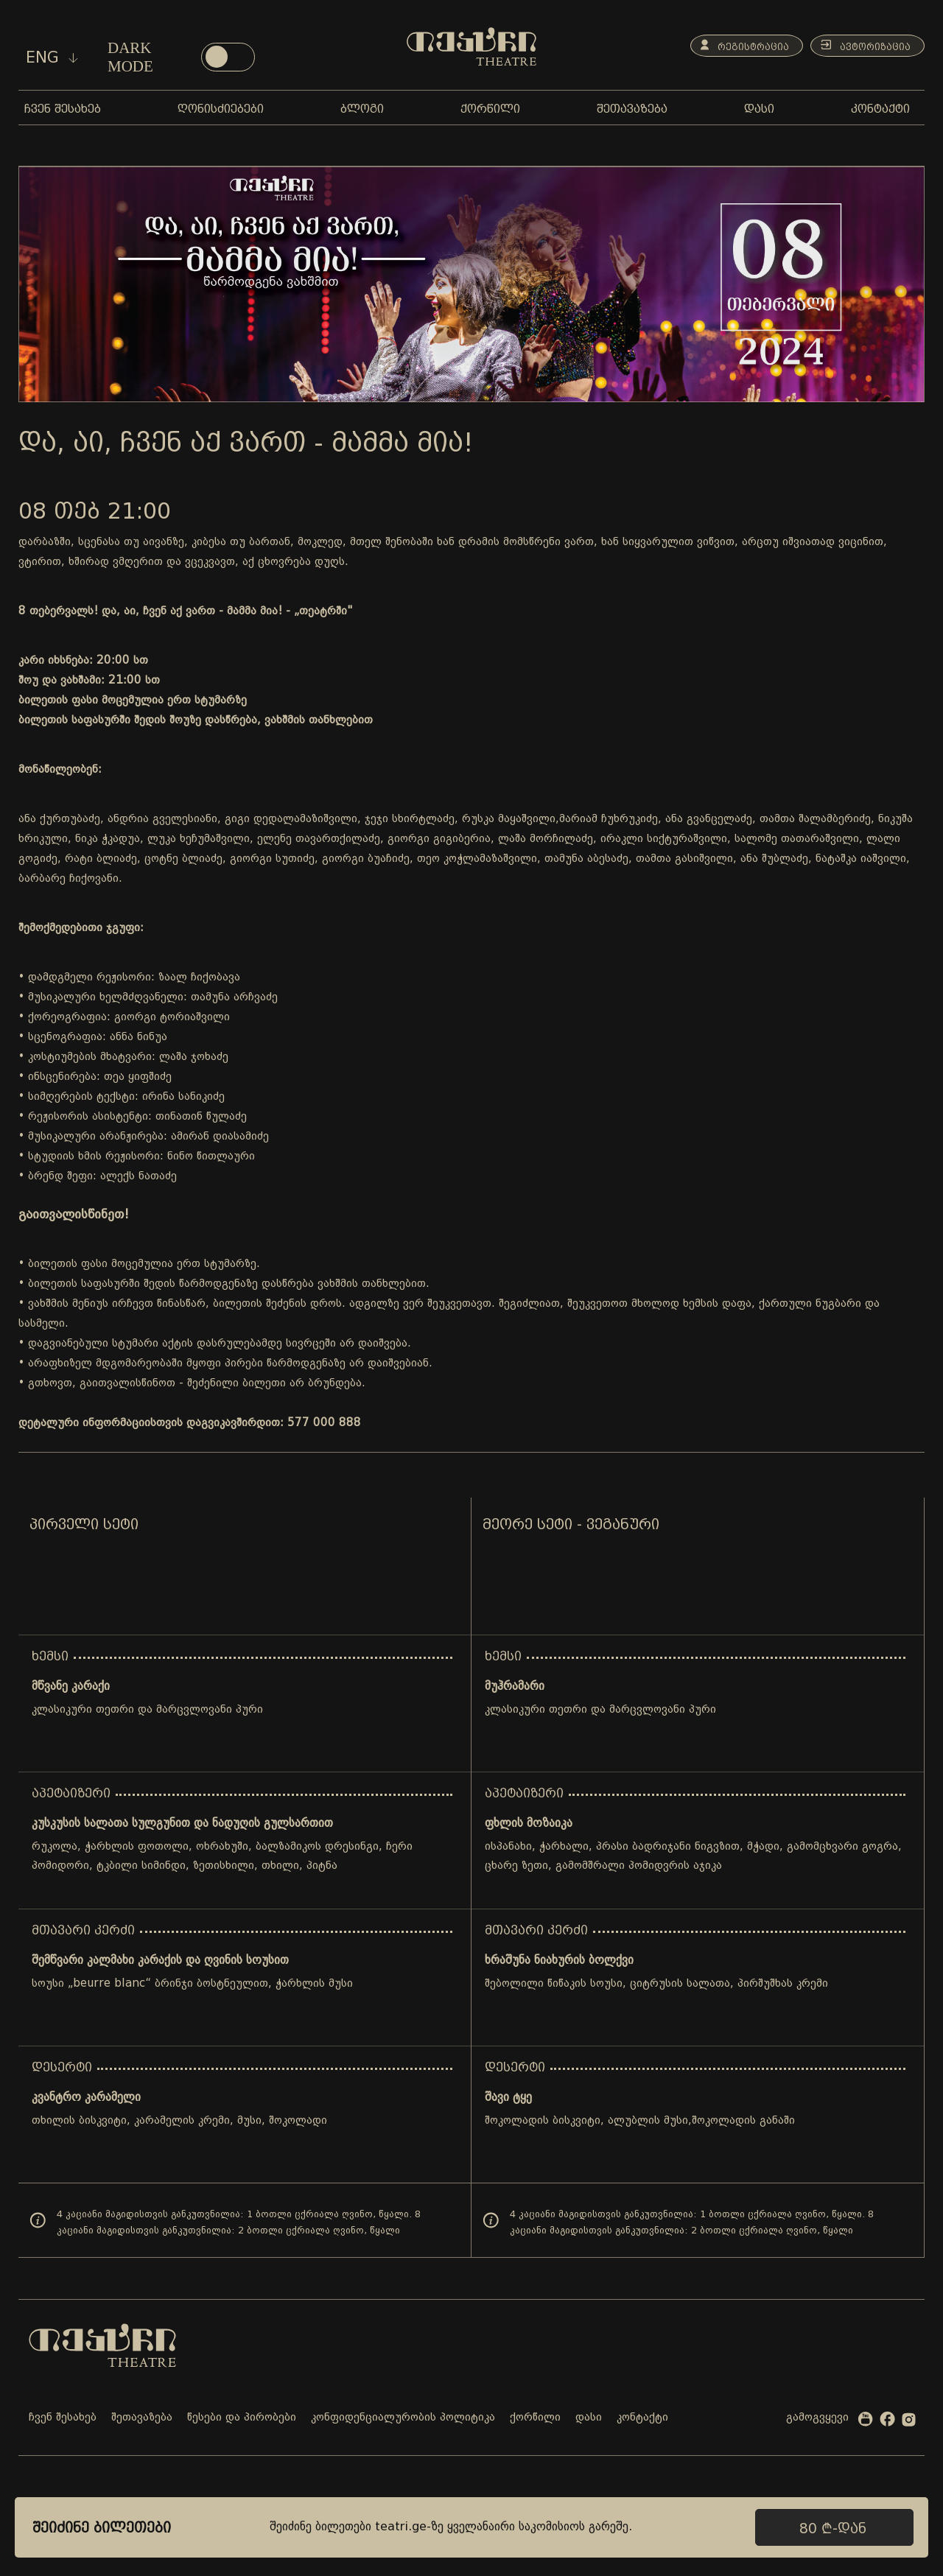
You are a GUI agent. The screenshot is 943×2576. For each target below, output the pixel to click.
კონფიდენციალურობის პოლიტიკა (403, 2418)
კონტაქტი (642, 2418)
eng (52, 57)
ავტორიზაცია (861, 45)
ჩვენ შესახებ (63, 2418)
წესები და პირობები (241, 2418)
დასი (588, 2418)
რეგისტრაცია (733, 45)
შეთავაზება (141, 2418)
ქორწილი (535, 2418)
